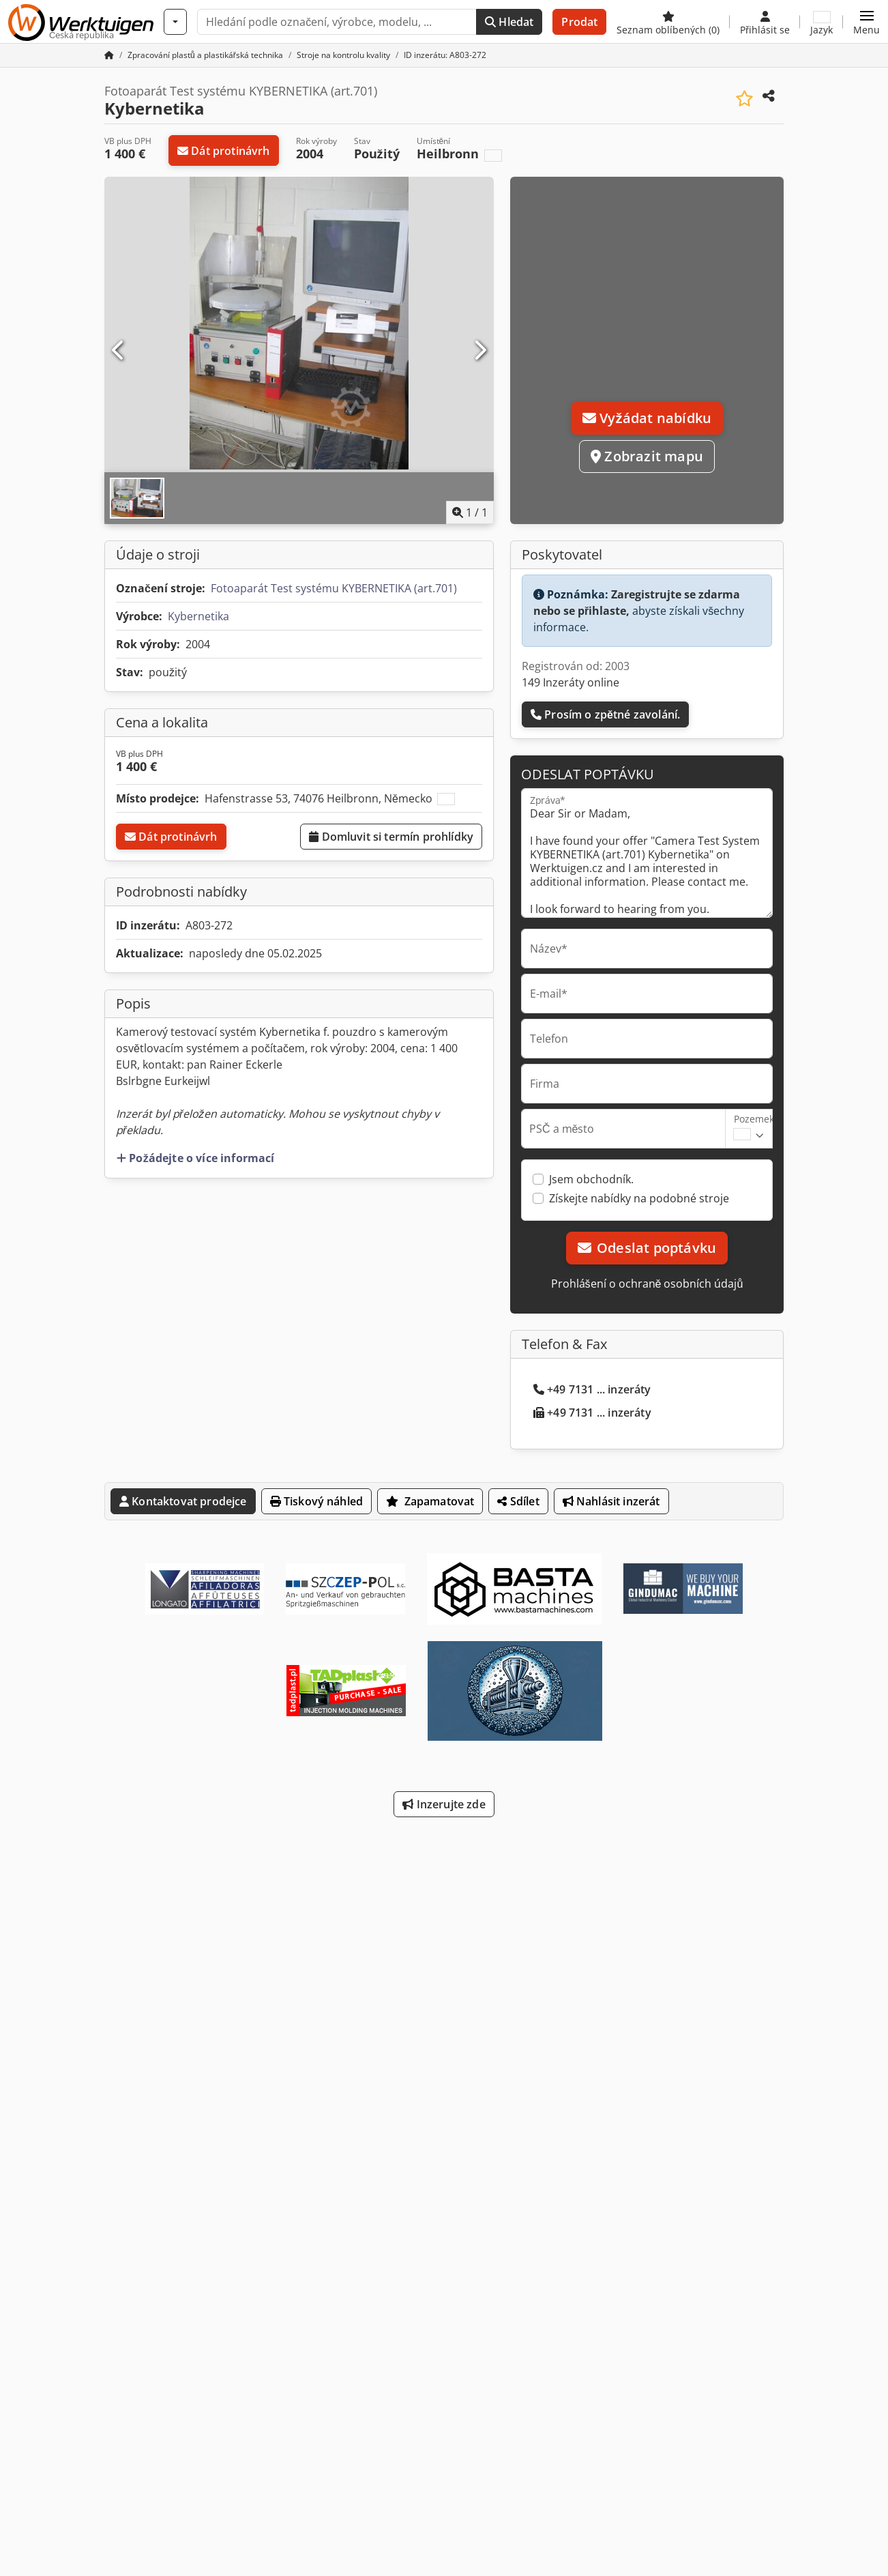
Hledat (509, 21)
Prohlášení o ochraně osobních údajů (647, 1283)
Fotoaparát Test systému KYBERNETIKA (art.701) (334, 588)
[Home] (205, 55)
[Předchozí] (118, 350)
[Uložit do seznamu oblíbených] (744, 98)
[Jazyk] (821, 22)
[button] (866, 22)
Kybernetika (198, 616)
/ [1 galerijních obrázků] (470, 512)
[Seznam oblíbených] (668, 22)
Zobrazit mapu (647, 456)
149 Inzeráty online (570, 682)
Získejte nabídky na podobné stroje (639, 1198)
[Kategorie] (175, 22)
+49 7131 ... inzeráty (592, 1389)
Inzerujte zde (443, 1804)
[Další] (479, 350)
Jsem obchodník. (591, 1179)
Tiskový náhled (317, 1501)
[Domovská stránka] (109, 55)
